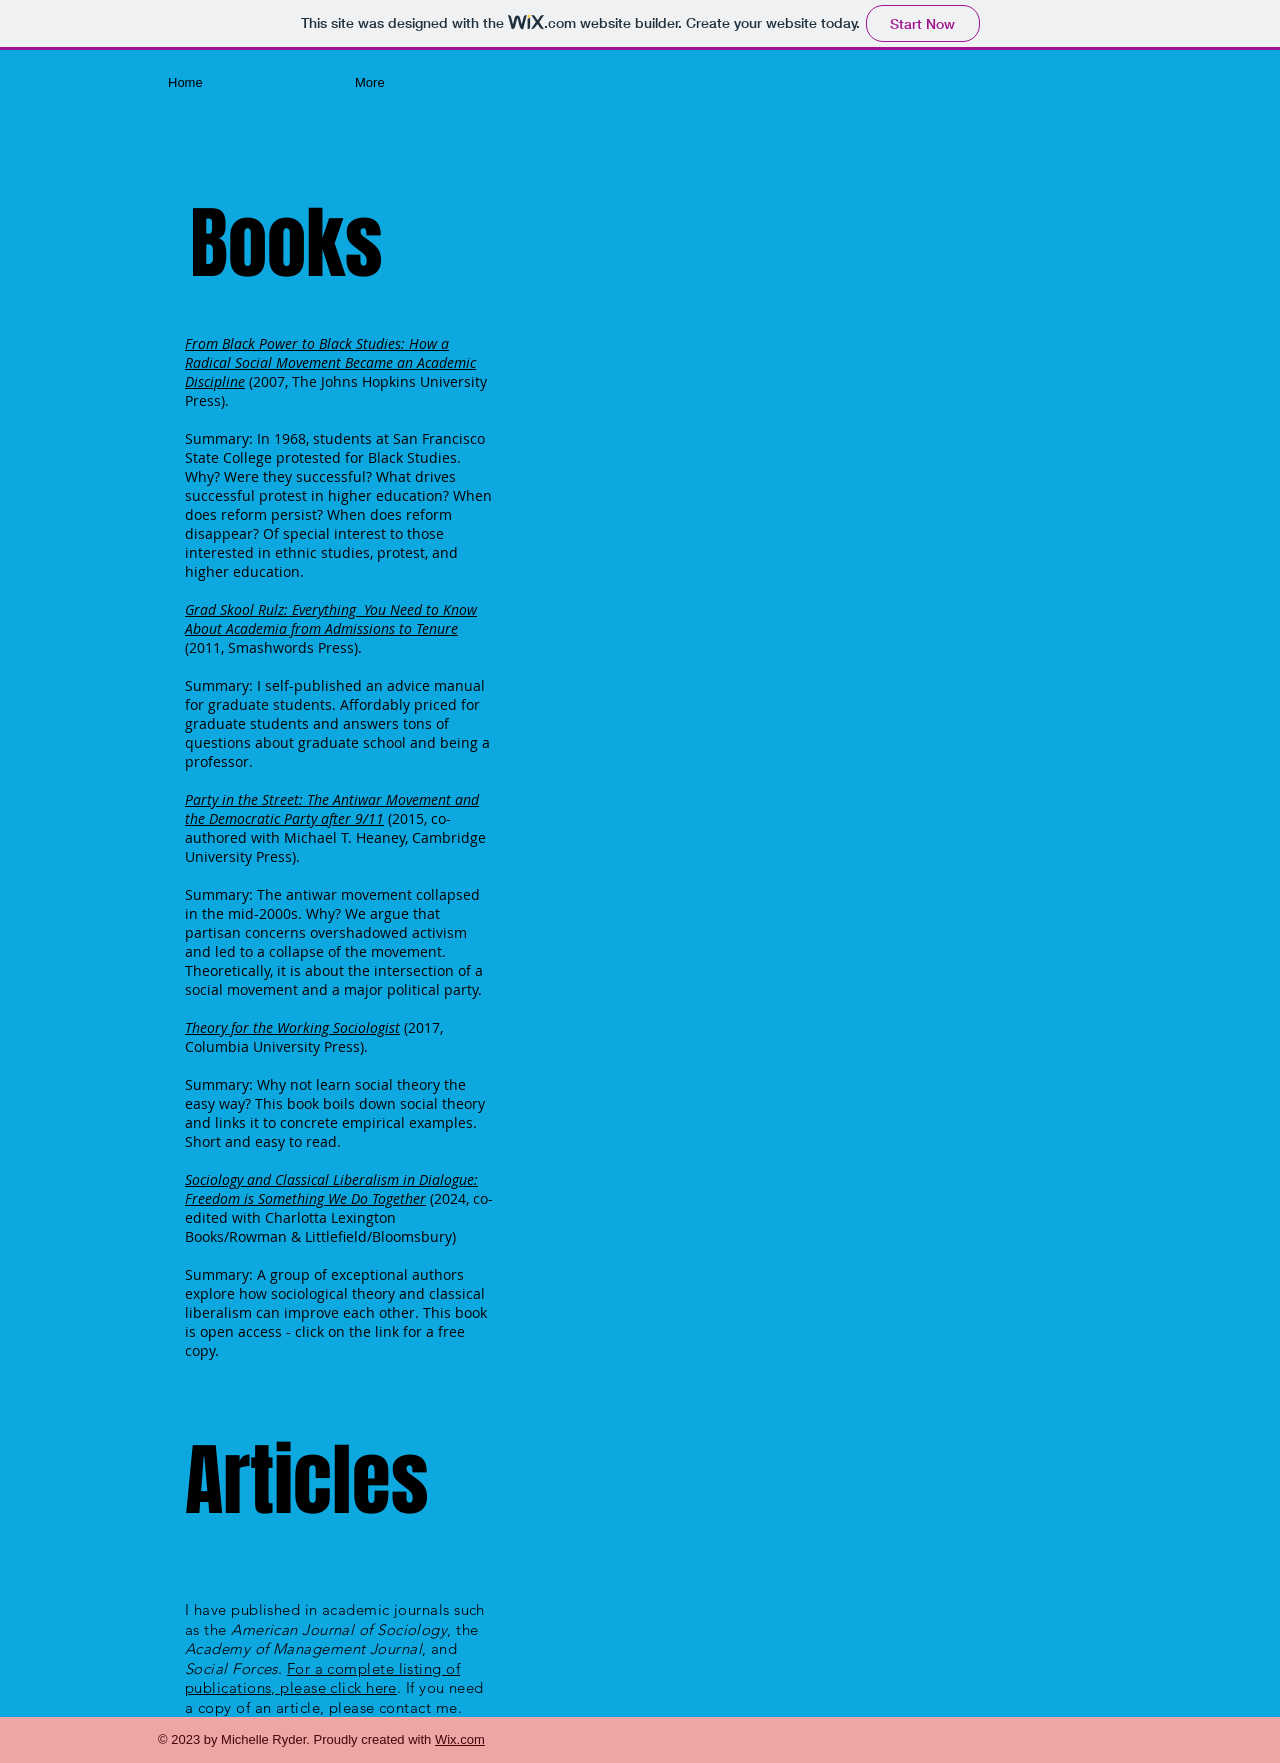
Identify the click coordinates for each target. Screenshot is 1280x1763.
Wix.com (460, 1739)
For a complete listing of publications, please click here (322, 1678)
